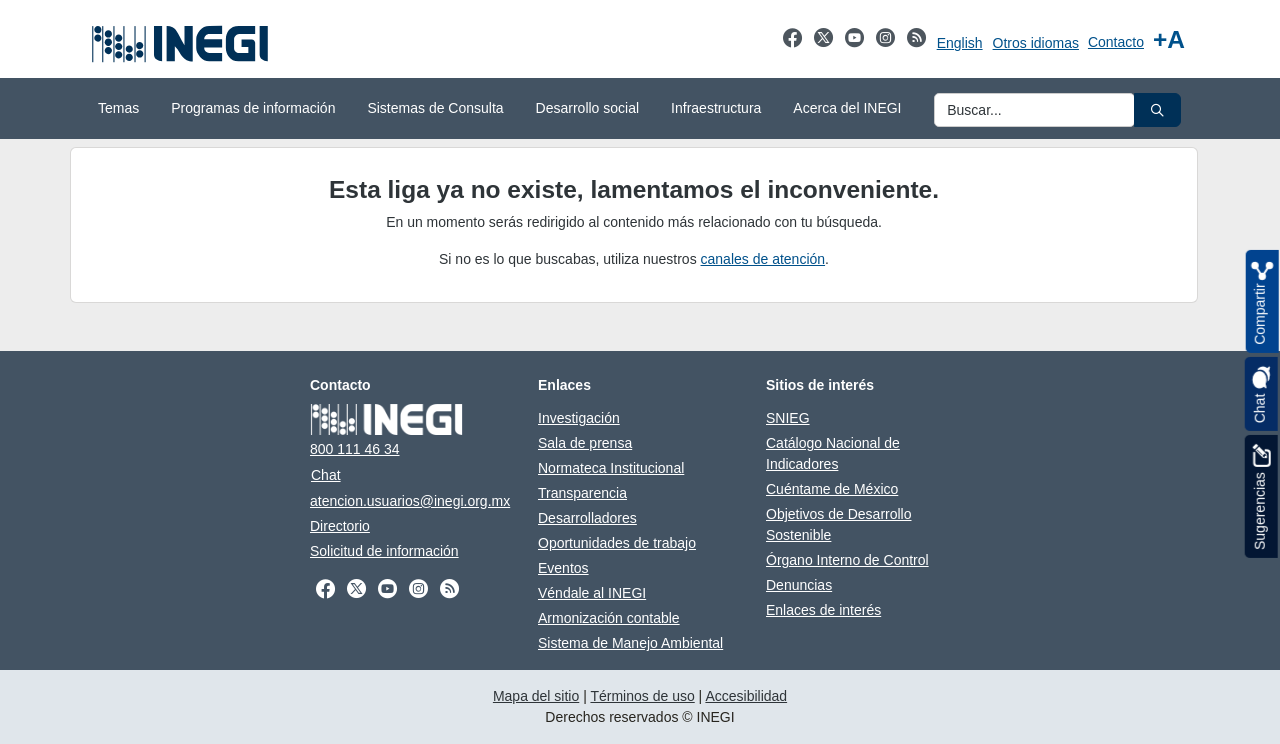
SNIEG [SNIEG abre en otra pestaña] (788, 418)
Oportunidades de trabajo (617, 543)
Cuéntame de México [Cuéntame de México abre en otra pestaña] (832, 489)
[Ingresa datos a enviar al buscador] (1034, 110)
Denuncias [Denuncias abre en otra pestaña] (799, 585)
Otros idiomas (1036, 43)
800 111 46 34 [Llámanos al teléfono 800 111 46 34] (355, 449)
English (960, 43)
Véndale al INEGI (592, 593)
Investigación (579, 418)
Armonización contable (609, 618)
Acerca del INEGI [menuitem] (847, 108)
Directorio (340, 526)
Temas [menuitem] (118, 108)
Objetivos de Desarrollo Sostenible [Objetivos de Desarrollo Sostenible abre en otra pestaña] (839, 524)
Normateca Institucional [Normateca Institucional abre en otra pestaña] (611, 468)
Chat (326, 475)
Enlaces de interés (823, 610)
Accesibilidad (746, 696)
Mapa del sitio (536, 696)
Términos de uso (642, 696)
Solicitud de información (384, 551)
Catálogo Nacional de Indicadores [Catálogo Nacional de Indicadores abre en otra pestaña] (833, 453)
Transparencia (582, 493)
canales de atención (763, 259)
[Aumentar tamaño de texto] (1169, 39)
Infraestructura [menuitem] (716, 108)
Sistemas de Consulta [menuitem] (435, 108)
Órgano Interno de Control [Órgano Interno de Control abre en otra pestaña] (847, 560)
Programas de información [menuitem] (253, 108)
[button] (1157, 110)
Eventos (563, 568)
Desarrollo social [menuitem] (587, 108)
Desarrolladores (587, 518)
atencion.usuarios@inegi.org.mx (410, 501)
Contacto (1116, 42)
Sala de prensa (585, 443)
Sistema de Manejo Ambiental (630, 643)
